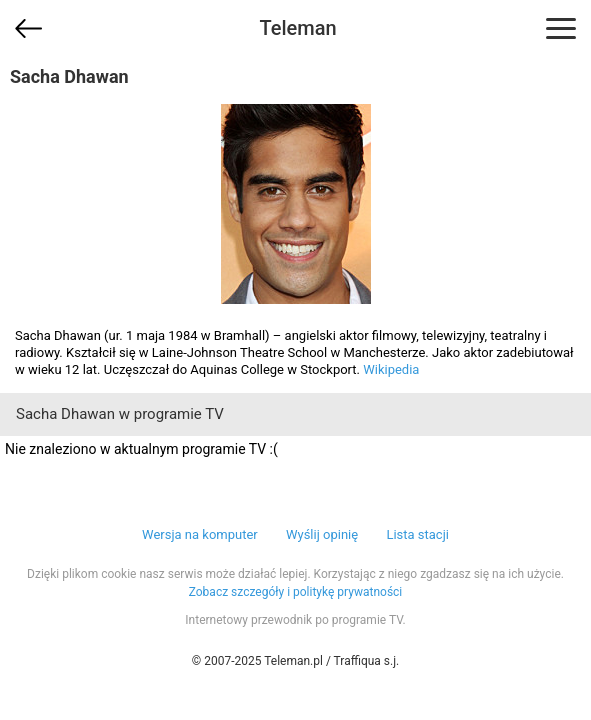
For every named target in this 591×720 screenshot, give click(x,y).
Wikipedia (391, 369)
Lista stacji (417, 534)
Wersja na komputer (200, 534)
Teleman (297, 28)
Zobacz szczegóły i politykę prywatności (296, 592)
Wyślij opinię (322, 534)
